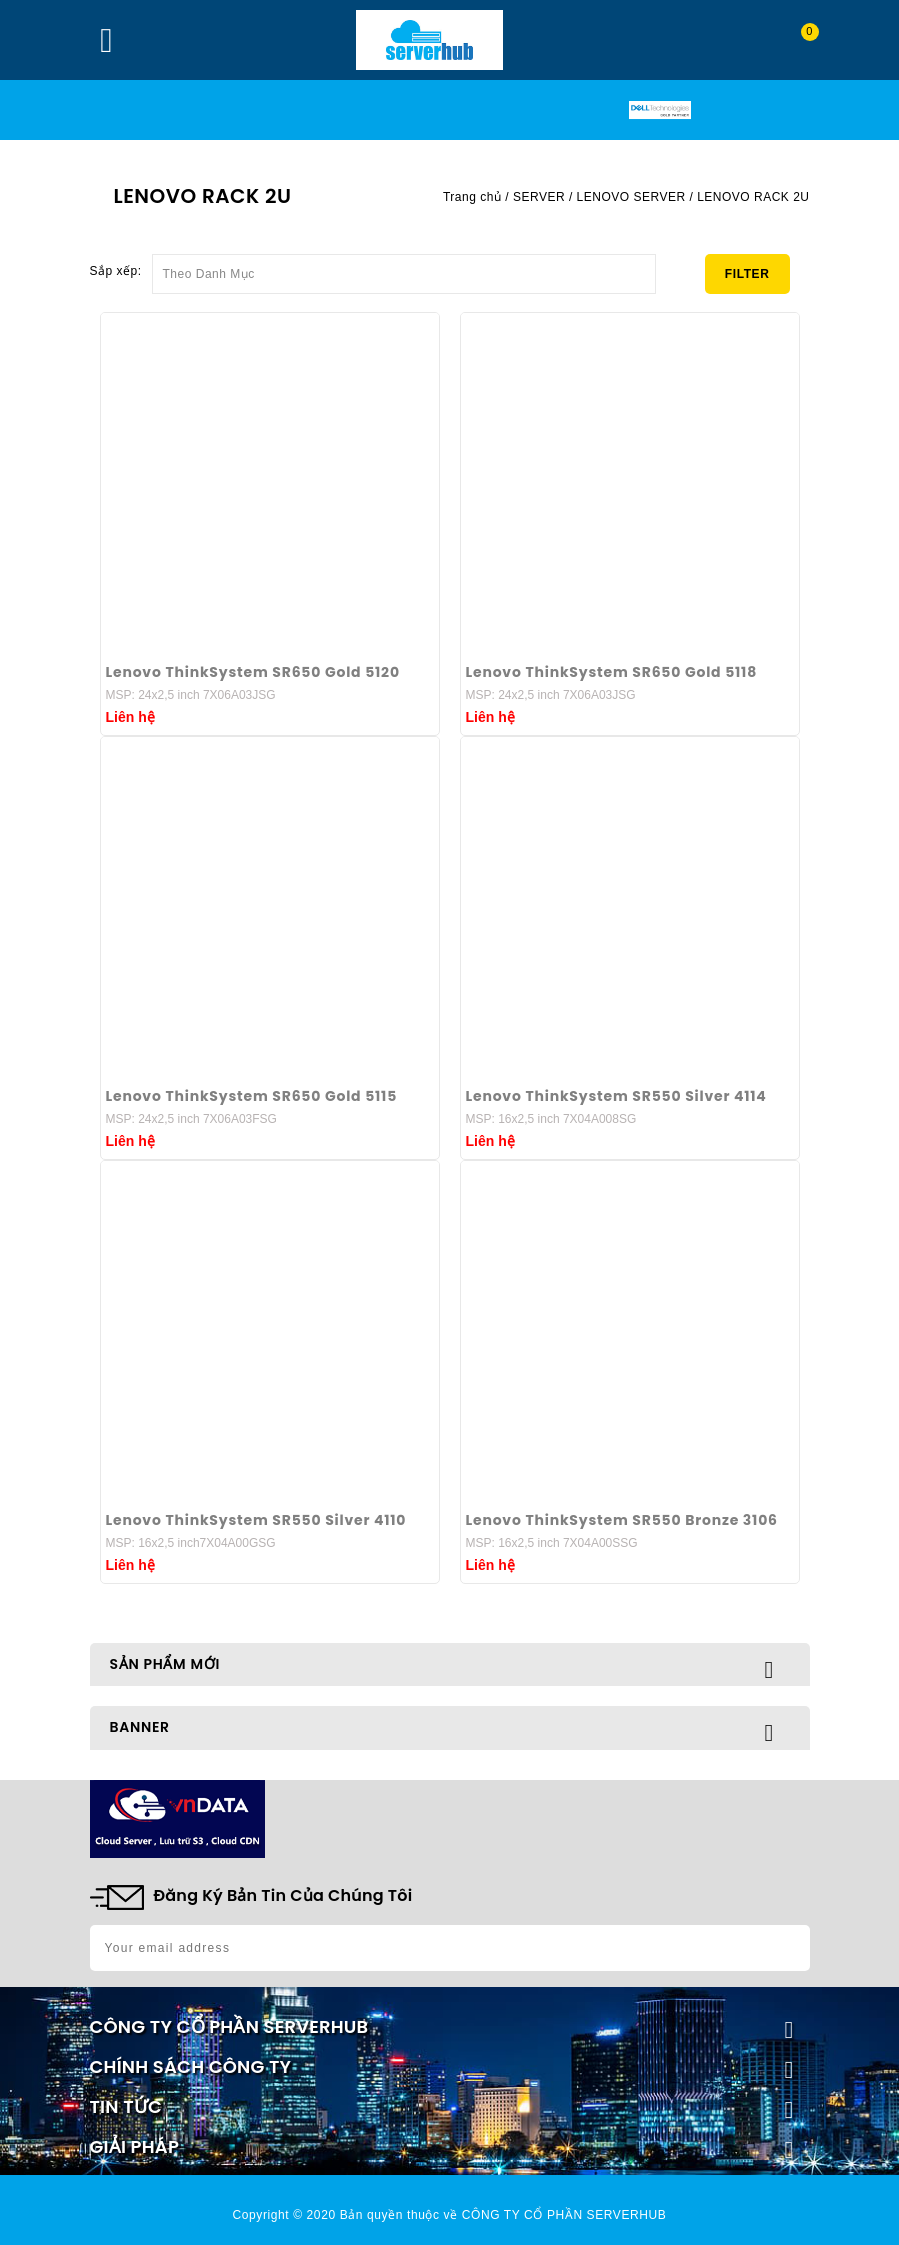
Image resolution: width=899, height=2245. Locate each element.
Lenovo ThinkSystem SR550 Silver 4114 (616, 1096)
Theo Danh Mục (404, 268)
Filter (747, 274)
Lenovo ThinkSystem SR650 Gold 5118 (612, 672)
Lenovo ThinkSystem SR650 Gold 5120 (253, 672)
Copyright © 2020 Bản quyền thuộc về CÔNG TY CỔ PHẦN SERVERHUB (450, 2215)
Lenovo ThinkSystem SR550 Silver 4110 (256, 1520)
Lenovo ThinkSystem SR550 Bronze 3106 (622, 1520)
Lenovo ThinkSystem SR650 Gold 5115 (252, 1096)
